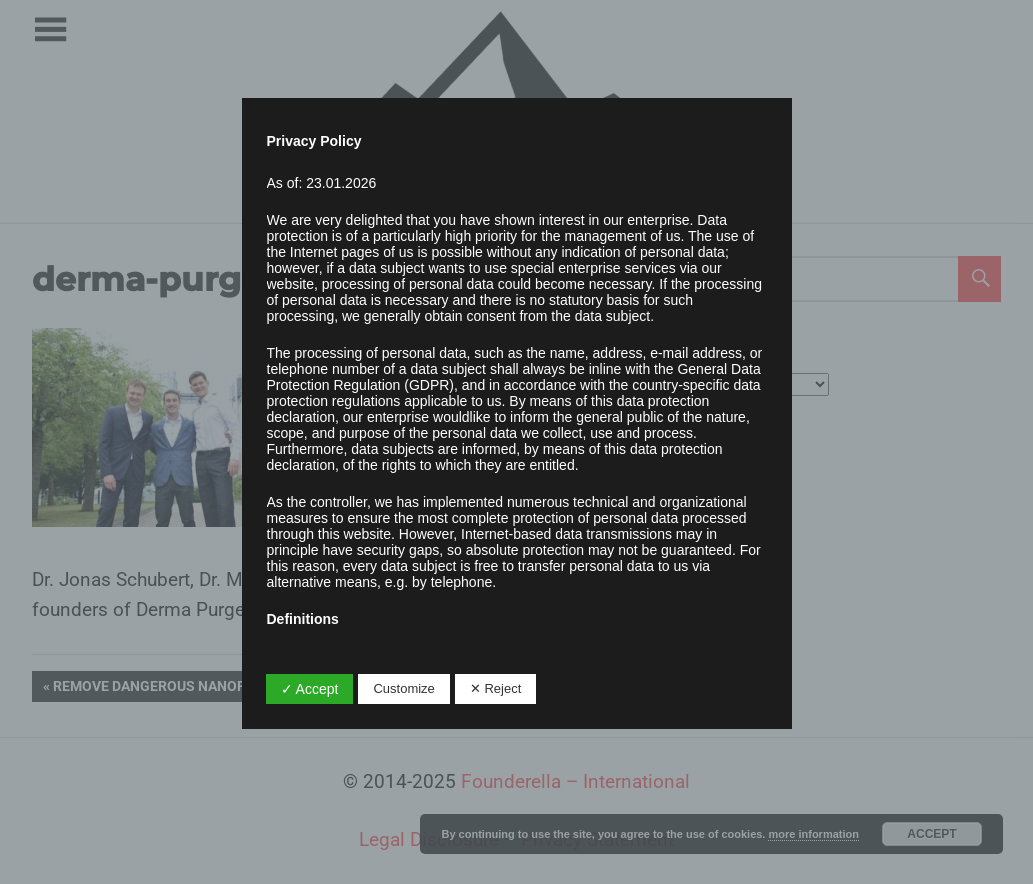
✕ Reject (495, 688)
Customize (403, 688)
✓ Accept (310, 689)
